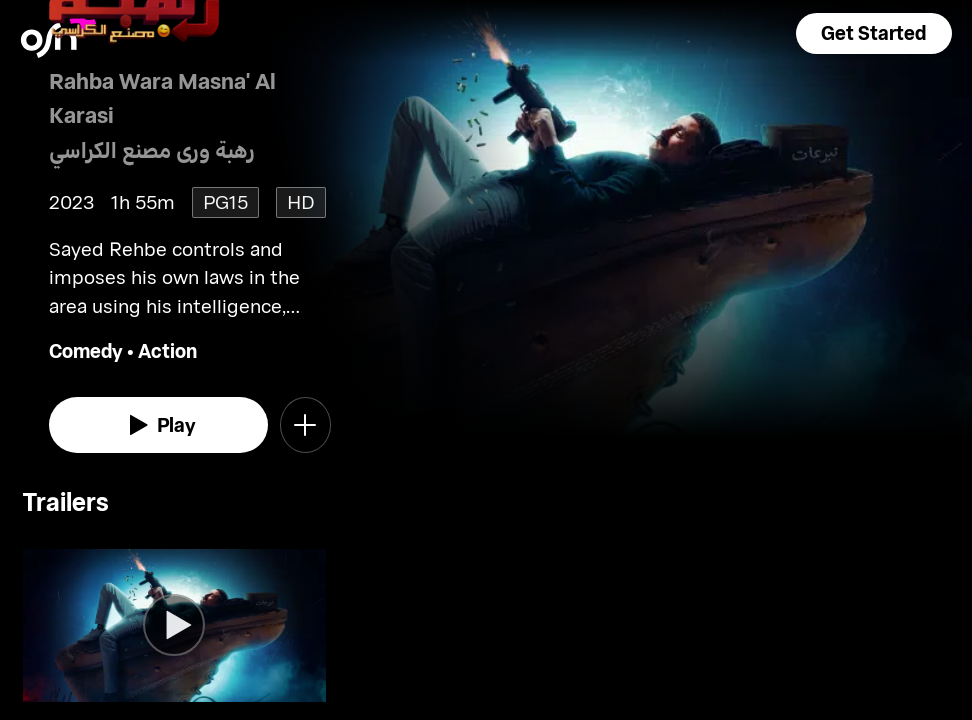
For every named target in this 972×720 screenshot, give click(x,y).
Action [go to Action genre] (167, 350)
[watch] (159, 425)
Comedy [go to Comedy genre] (86, 350)
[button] (874, 33)
